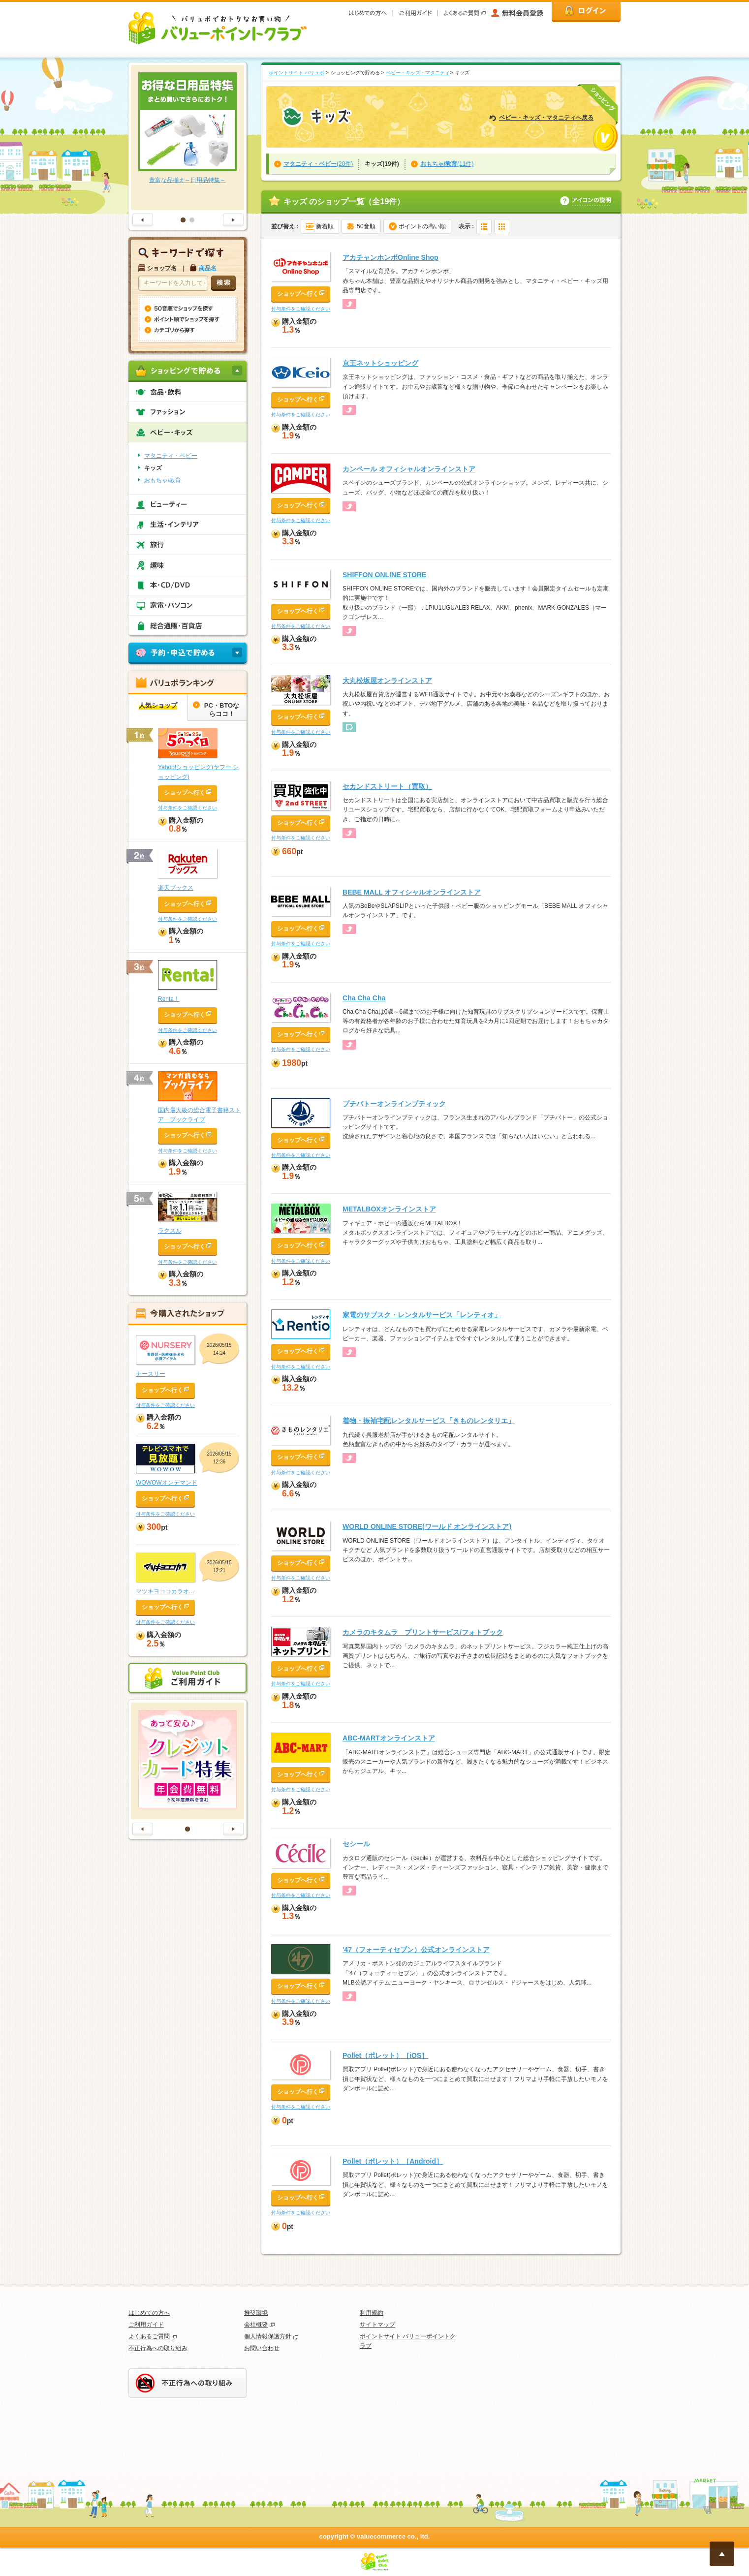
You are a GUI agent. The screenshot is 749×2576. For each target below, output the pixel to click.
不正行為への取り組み (157, 2348)
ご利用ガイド (146, 2324)
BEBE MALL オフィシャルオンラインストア (412, 892)
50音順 (366, 226)
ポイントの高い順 (422, 226)
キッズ (153, 468)
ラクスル (170, 1230)
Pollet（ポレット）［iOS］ (385, 2055)
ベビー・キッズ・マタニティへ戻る (546, 117)
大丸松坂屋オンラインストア (387, 680)
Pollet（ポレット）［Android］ (393, 2161)
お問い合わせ (262, 2348)
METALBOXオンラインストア (389, 1209)
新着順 (325, 226)
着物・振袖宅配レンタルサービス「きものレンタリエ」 (429, 1421)
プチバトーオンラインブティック (394, 1104)
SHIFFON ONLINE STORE (384, 575)
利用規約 (371, 2312)
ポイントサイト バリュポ (296, 72)
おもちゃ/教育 (162, 480)
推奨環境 (256, 2312)
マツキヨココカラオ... (165, 1591)
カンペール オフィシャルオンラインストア (409, 469)
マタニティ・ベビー (170, 455)
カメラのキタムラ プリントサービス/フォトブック (423, 1632)
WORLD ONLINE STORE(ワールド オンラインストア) (427, 1526)
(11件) (447, 163)
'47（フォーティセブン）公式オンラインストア (416, 1950)
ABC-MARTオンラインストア (389, 1738)
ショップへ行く (297, 293)
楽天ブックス (175, 887)
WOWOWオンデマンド (166, 1482)
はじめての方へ (149, 2312)
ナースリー (150, 1373)
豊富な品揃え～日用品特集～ (187, 180)
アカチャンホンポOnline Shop (390, 257)
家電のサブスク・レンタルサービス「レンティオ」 (422, 1315)
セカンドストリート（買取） (387, 786)
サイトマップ (377, 2324)
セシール (356, 1844)
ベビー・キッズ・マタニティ (418, 72)
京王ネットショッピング (380, 363)
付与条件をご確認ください (300, 308)
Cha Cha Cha (364, 998)
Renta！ (169, 998)
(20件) (318, 163)
